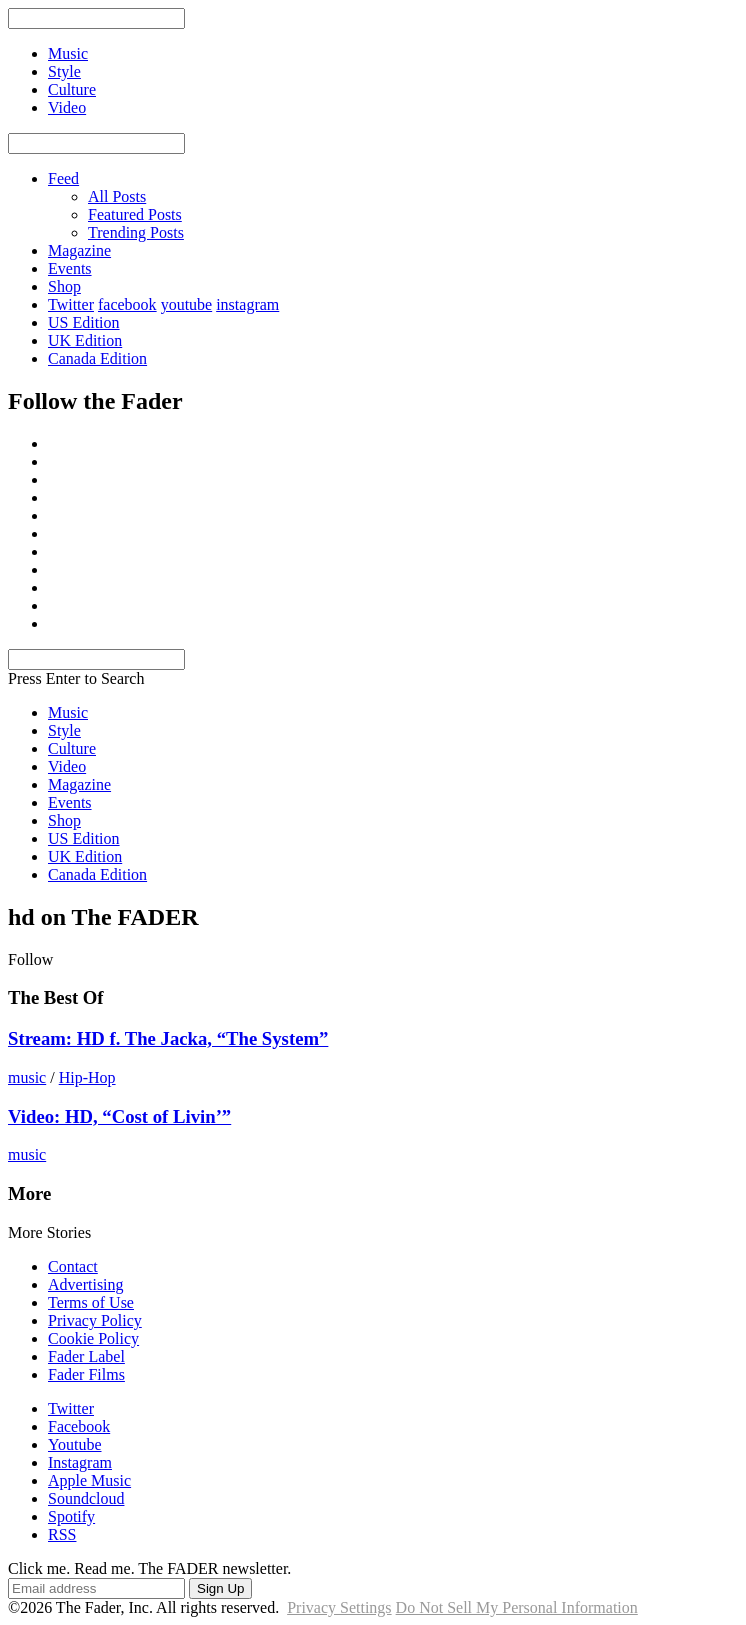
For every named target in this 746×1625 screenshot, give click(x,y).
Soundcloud (86, 1498)
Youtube (75, 1444)
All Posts (117, 196)
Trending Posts (136, 232)
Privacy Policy (95, 1320)
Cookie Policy (93, 1338)
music (27, 1077)
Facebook (79, 1426)
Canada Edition (97, 358)
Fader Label (86, 1356)
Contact (73, 1266)
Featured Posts (135, 214)
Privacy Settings (339, 1607)
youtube (187, 304)
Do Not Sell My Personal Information (517, 1607)
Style (64, 730)
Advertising (86, 1284)
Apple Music (89, 1480)
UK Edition (85, 340)
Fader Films (86, 1374)
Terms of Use (91, 1302)
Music (68, 712)
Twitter (71, 304)
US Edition (84, 322)
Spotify (71, 1516)
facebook (127, 304)
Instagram (80, 1462)
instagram (247, 304)
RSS (62, 1534)
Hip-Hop (87, 1077)
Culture (72, 748)
